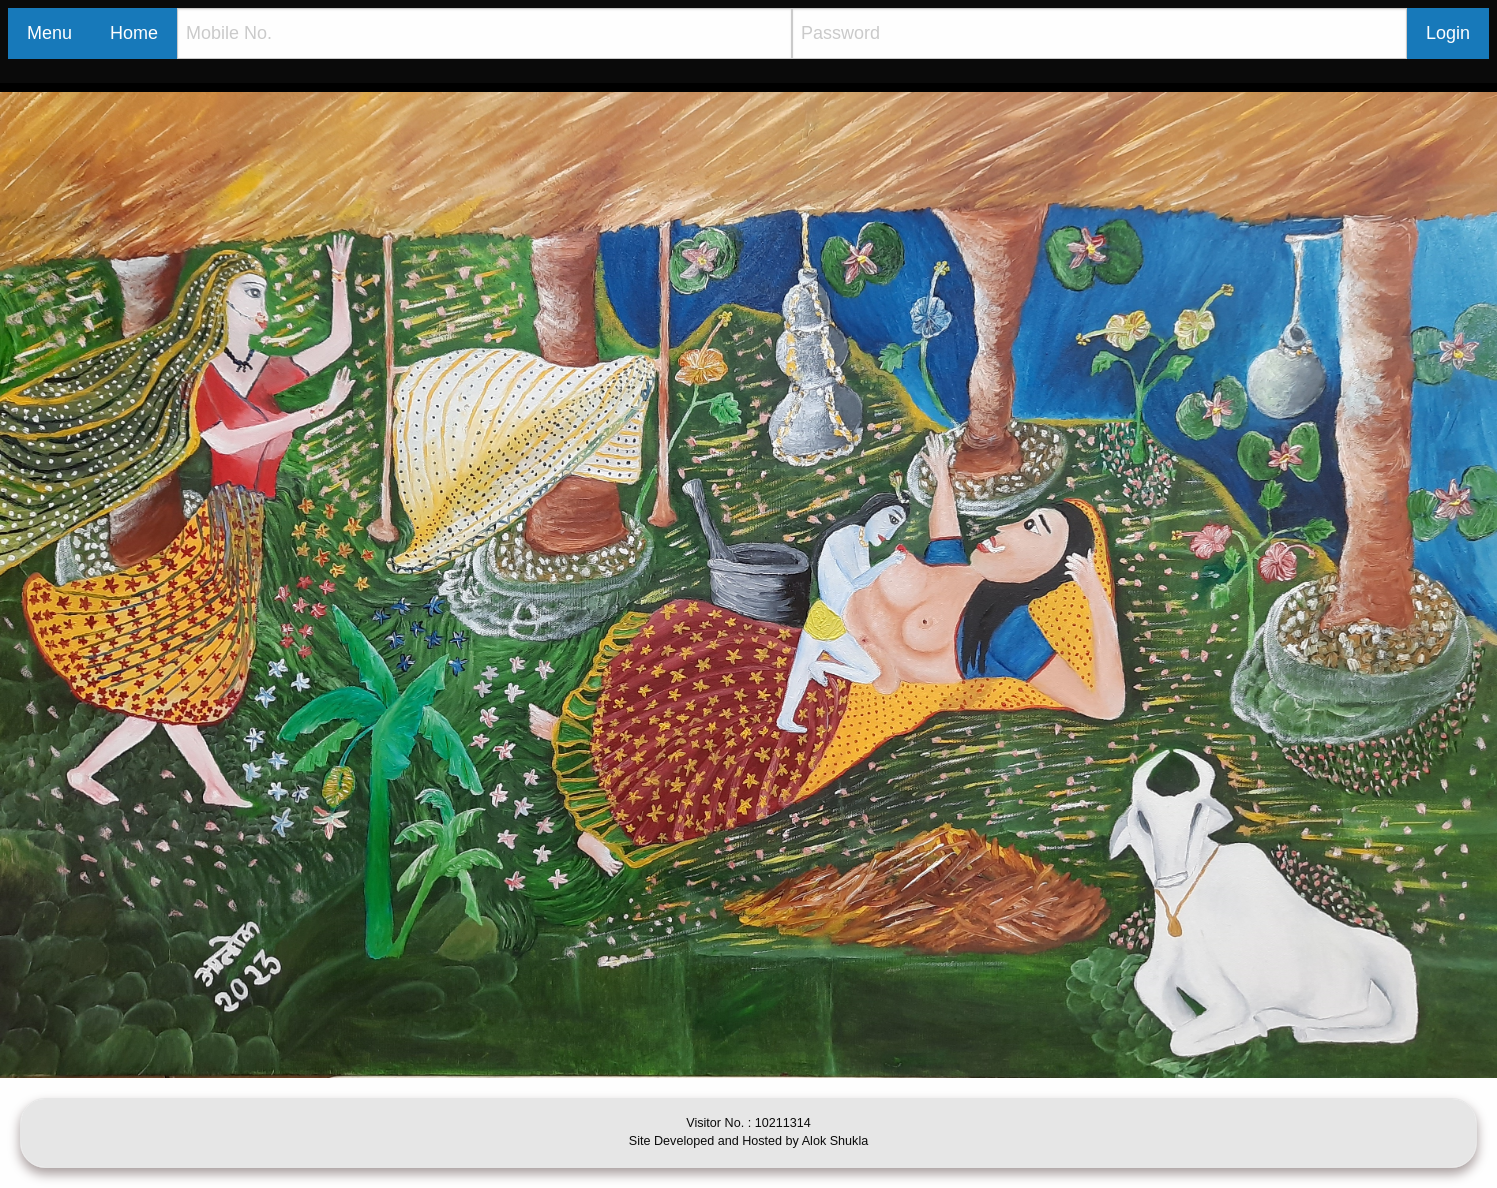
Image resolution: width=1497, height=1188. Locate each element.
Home (134, 33)
